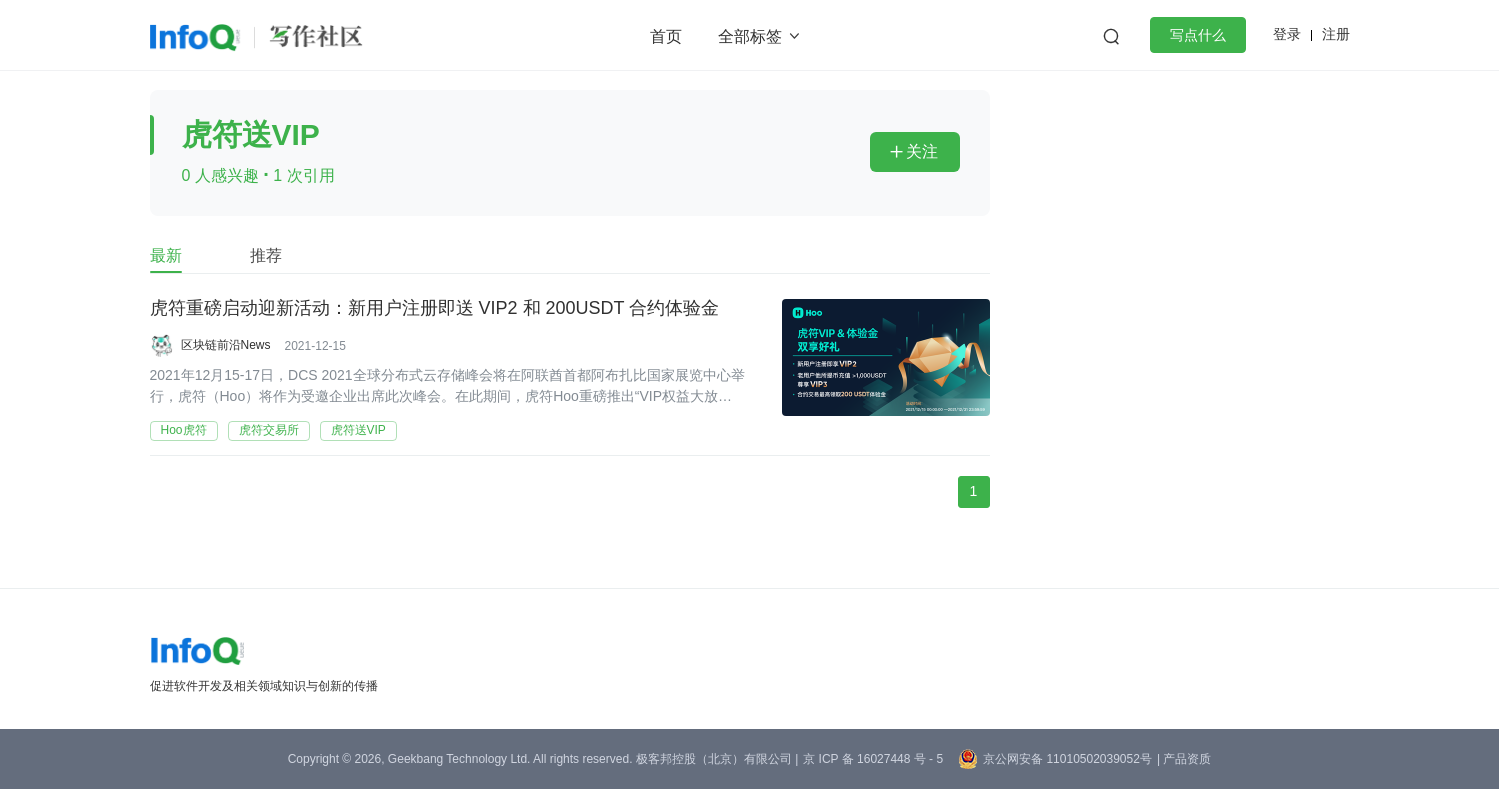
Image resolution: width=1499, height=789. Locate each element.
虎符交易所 (269, 430)
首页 (666, 36)
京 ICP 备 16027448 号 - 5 (873, 759)
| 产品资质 (1184, 759)
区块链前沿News (226, 345)
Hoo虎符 (184, 430)
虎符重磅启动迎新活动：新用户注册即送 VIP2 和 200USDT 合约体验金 (435, 309)
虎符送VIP (358, 430)
